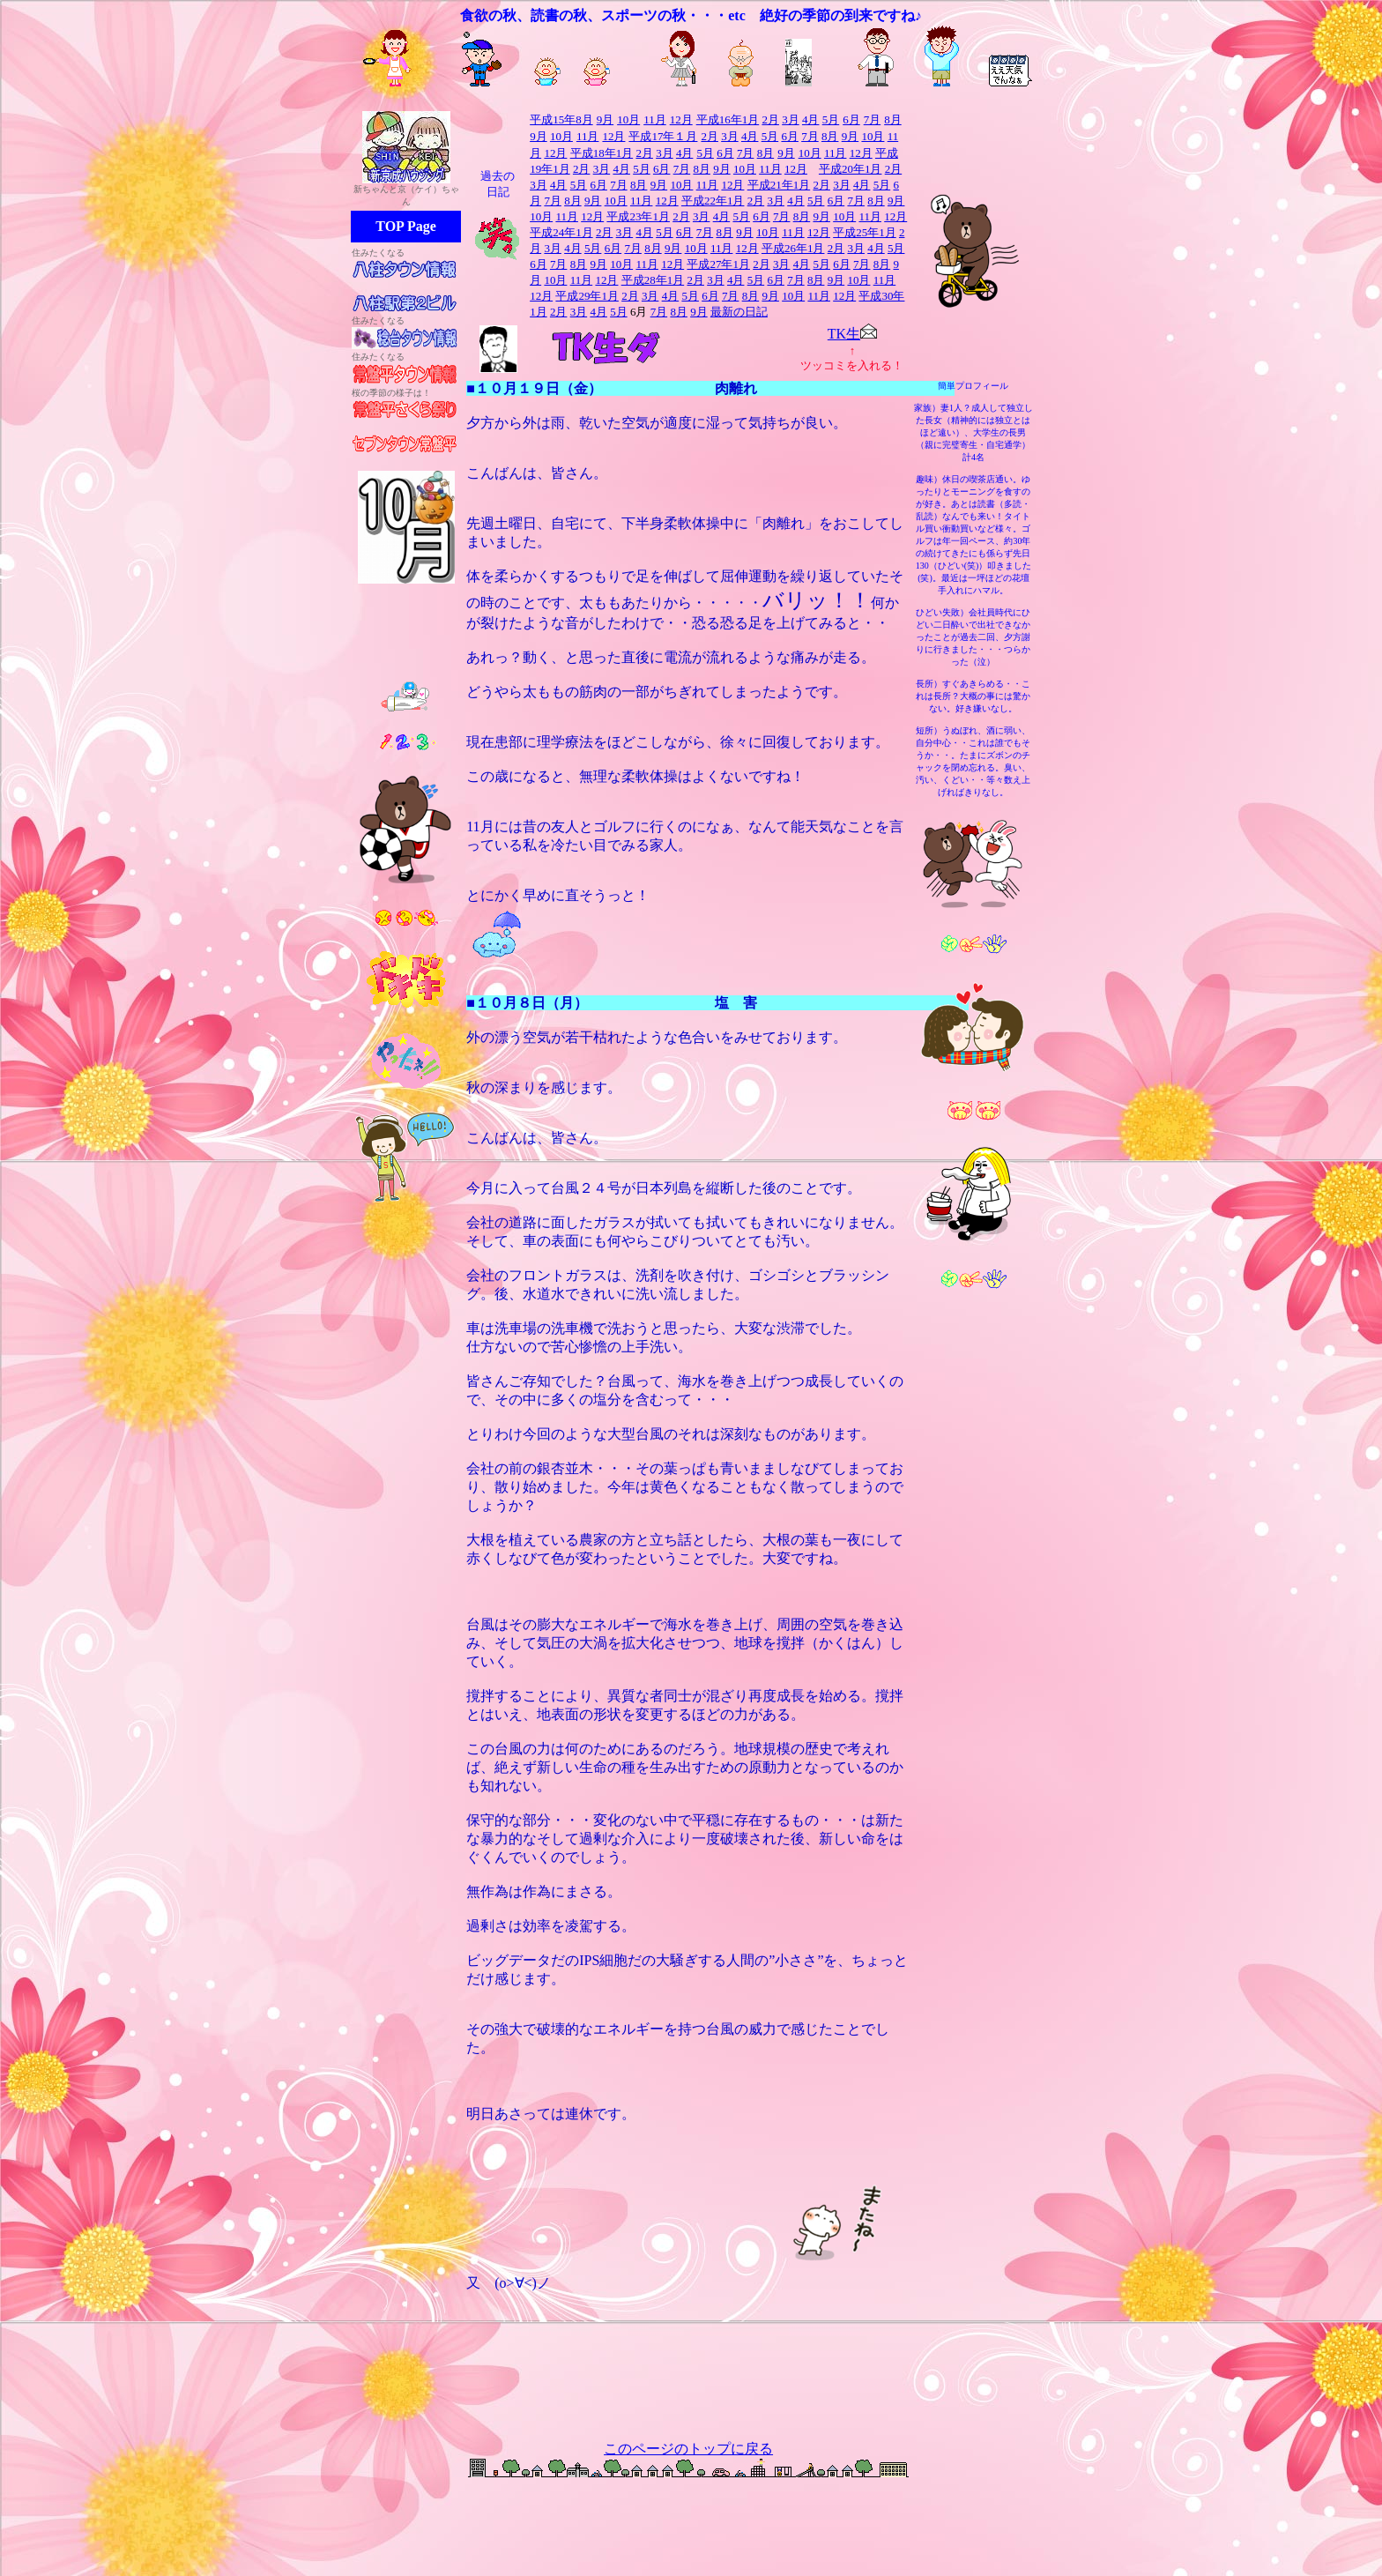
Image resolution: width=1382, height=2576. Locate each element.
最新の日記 (739, 311)
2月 (770, 119)
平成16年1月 (728, 119)
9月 (538, 136)
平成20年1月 (850, 168)
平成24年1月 (561, 232)
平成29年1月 (587, 295)
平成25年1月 (864, 232)
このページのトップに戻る (688, 2448)
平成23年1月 (638, 216)
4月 (811, 119)
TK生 (844, 333)
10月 (561, 136)
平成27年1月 (718, 264)
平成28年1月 (653, 280)
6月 (790, 136)
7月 (810, 136)
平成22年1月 (713, 200)
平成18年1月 (602, 153)
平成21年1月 (779, 184)
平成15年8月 (561, 119)
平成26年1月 (793, 248)
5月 (770, 136)
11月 (654, 119)
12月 (613, 136)
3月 (790, 119)
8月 (893, 119)
